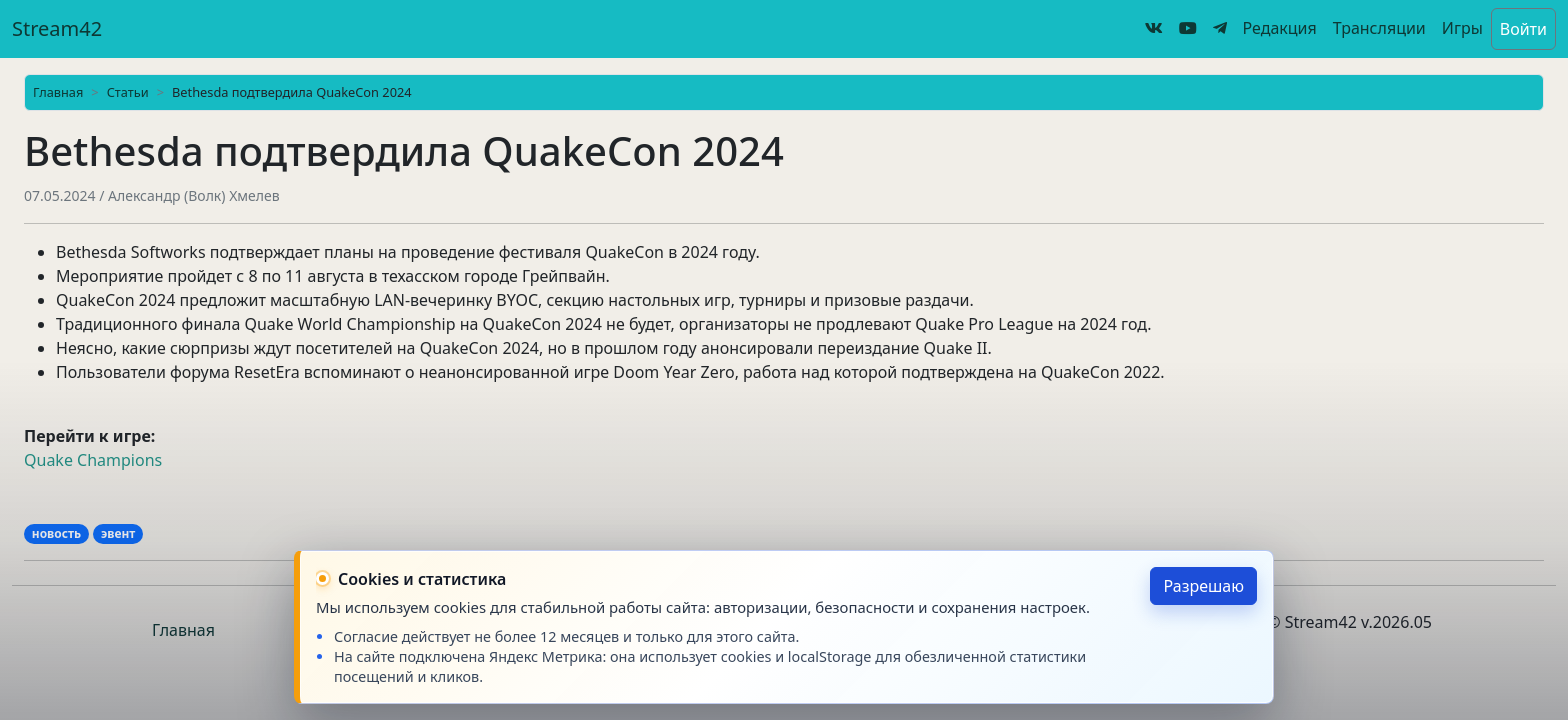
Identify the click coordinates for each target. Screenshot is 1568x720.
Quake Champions (93, 460)
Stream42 (57, 28)
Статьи (128, 92)
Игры (1462, 28)
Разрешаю (1203, 586)
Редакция (1280, 28)
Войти (1523, 29)
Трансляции (1379, 28)
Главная (58, 92)
